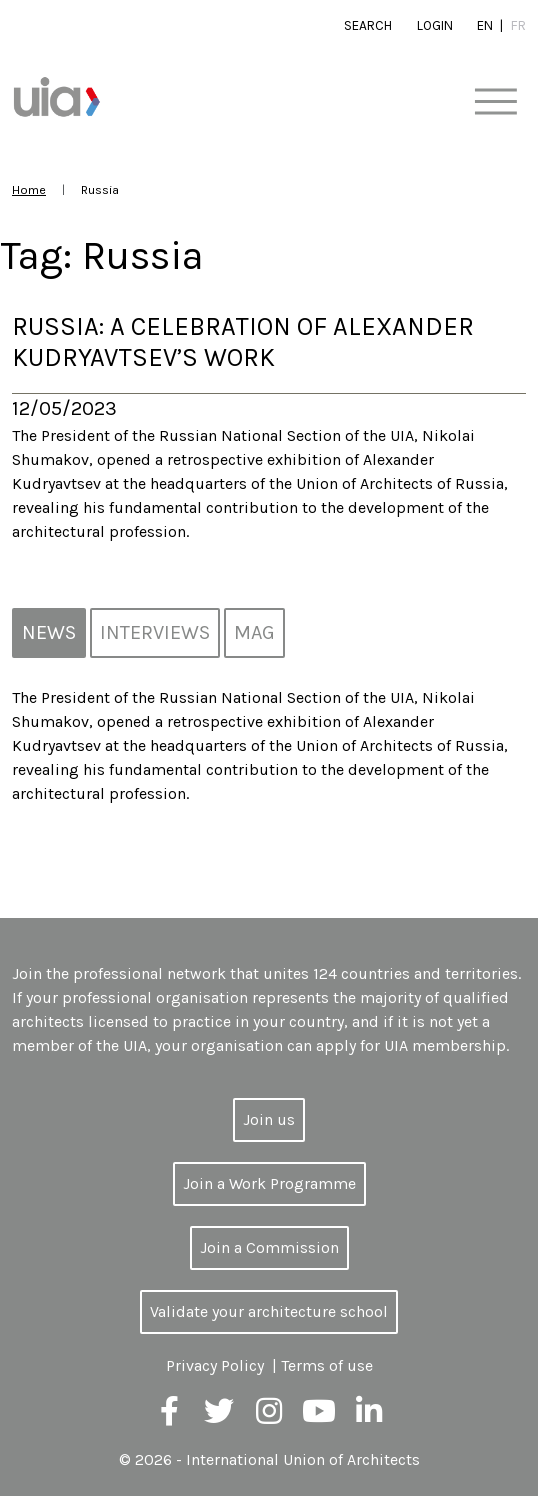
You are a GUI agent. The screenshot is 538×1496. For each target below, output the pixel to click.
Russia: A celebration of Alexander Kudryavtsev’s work (243, 342)
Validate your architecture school (269, 1311)
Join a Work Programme (269, 1183)
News (49, 632)
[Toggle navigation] (495, 102)
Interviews (155, 632)
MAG (254, 632)
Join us (269, 1119)
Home (29, 189)
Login (435, 25)
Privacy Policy (215, 1365)
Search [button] (368, 25)
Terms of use (327, 1365)
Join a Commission (269, 1247)
